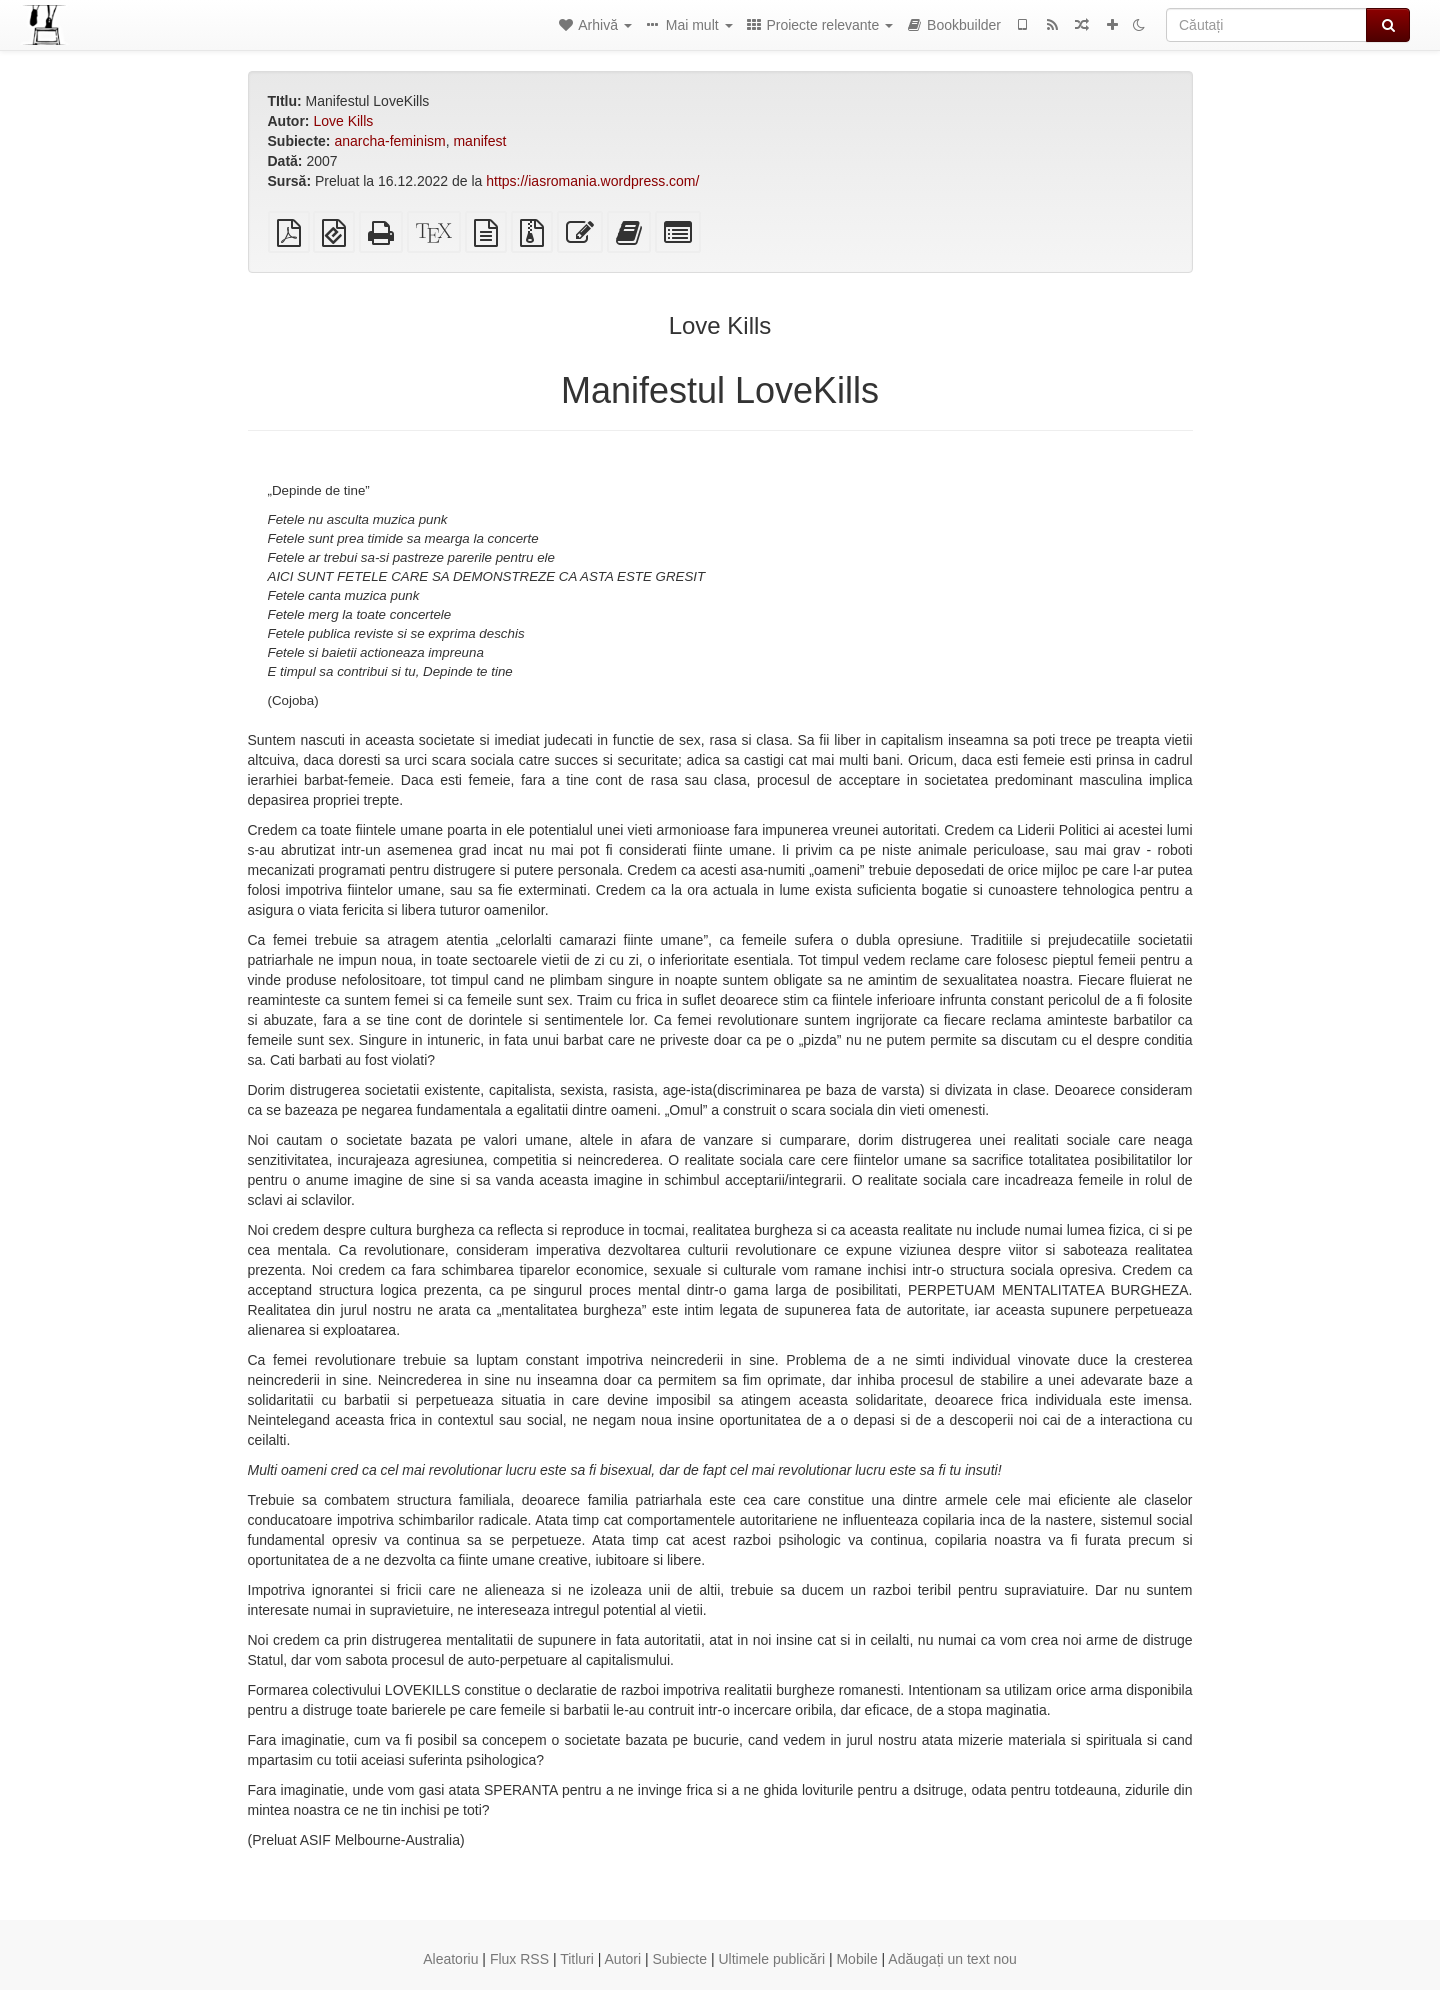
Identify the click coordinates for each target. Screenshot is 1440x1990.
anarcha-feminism (389, 141)
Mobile (856, 1959)
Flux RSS (519, 1959)
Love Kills (343, 121)
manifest (479, 141)
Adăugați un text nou (952, 1959)
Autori (623, 1959)
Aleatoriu (450, 1959)
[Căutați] (1266, 25)
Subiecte (680, 1959)
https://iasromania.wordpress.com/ (592, 181)
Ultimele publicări (771, 1959)
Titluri (577, 1959)
